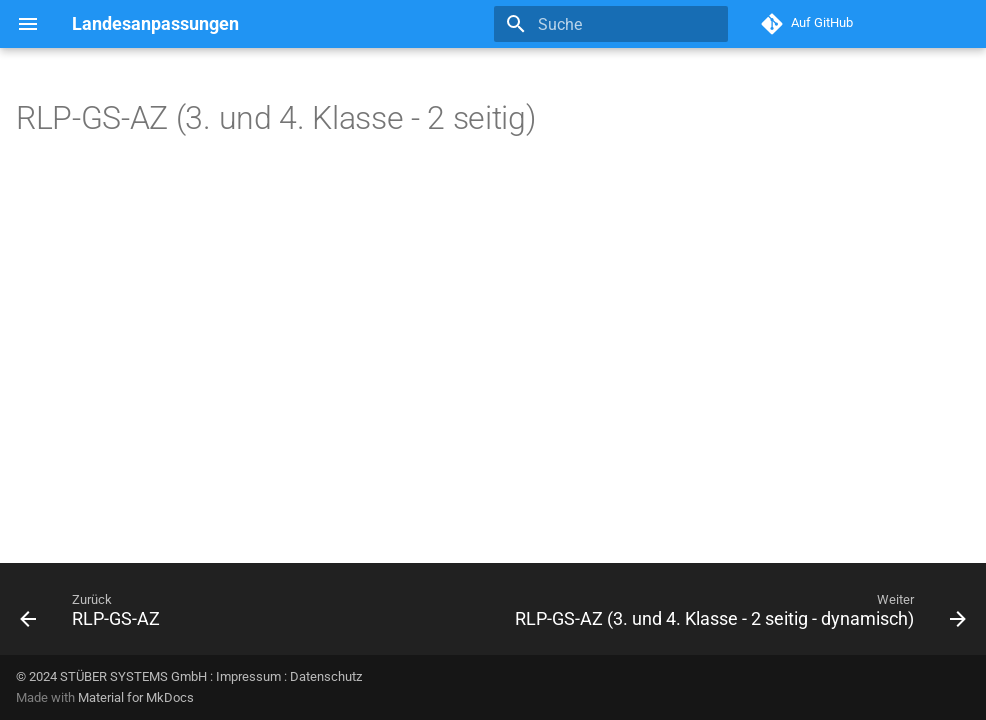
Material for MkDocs (136, 697)
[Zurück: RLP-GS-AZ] (93, 615)
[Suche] (611, 24)
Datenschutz (326, 676)
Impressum (248, 676)
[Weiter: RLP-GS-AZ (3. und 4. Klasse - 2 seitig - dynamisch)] (737, 615)
